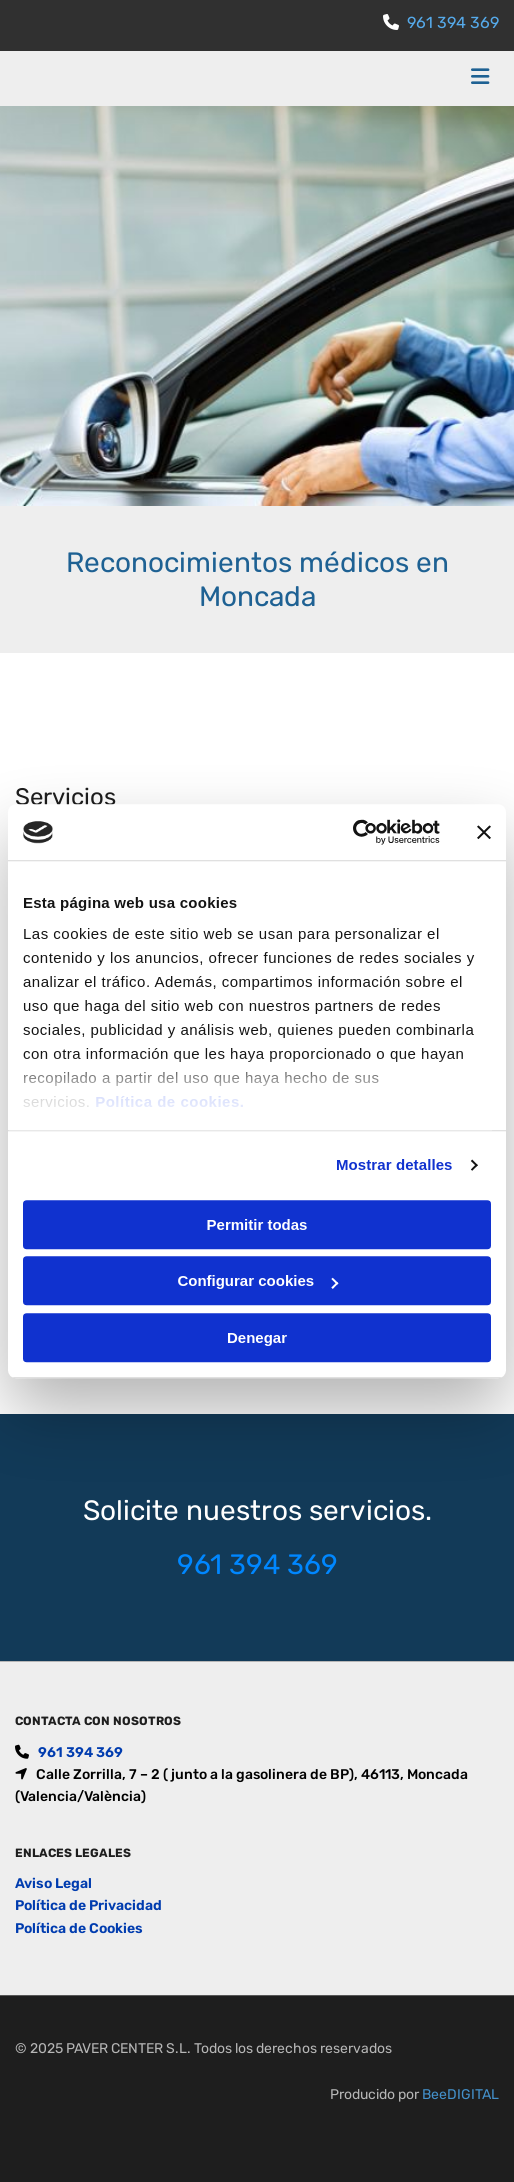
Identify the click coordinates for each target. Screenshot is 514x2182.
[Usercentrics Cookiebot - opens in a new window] (352, 832)
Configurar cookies (257, 1280)
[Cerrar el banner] (484, 832)
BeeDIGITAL (460, 2094)
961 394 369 (453, 22)
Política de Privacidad (88, 1905)
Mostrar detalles (394, 1164)
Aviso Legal (53, 1883)
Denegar (257, 1337)
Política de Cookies (79, 1928)
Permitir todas (257, 1224)
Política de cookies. (169, 1101)
